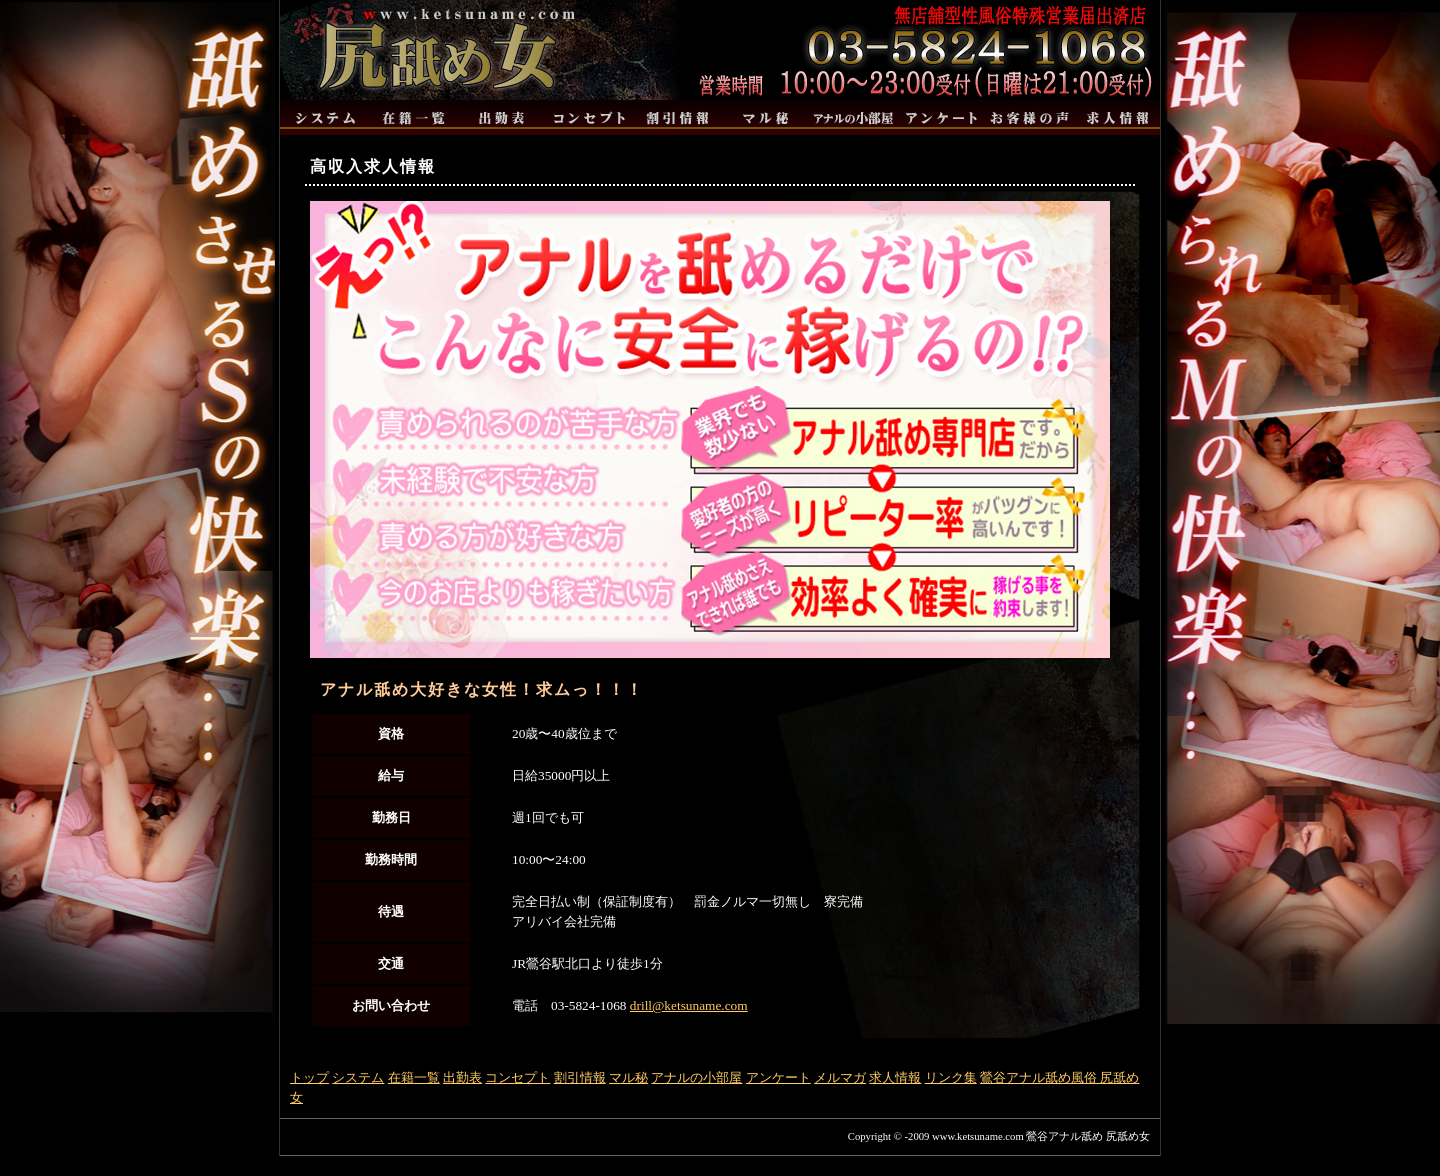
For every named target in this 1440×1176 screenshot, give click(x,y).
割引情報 (580, 1077)
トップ (309, 1077)
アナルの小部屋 (696, 1077)
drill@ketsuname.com (689, 1005)
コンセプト (517, 1077)
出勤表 (462, 1077)
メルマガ (840, 1077)
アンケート (778, 1077)
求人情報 (895, 1077)
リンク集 (951, 1077)
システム (358, 1077)
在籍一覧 (414, 1077)
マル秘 (628, 1077)
